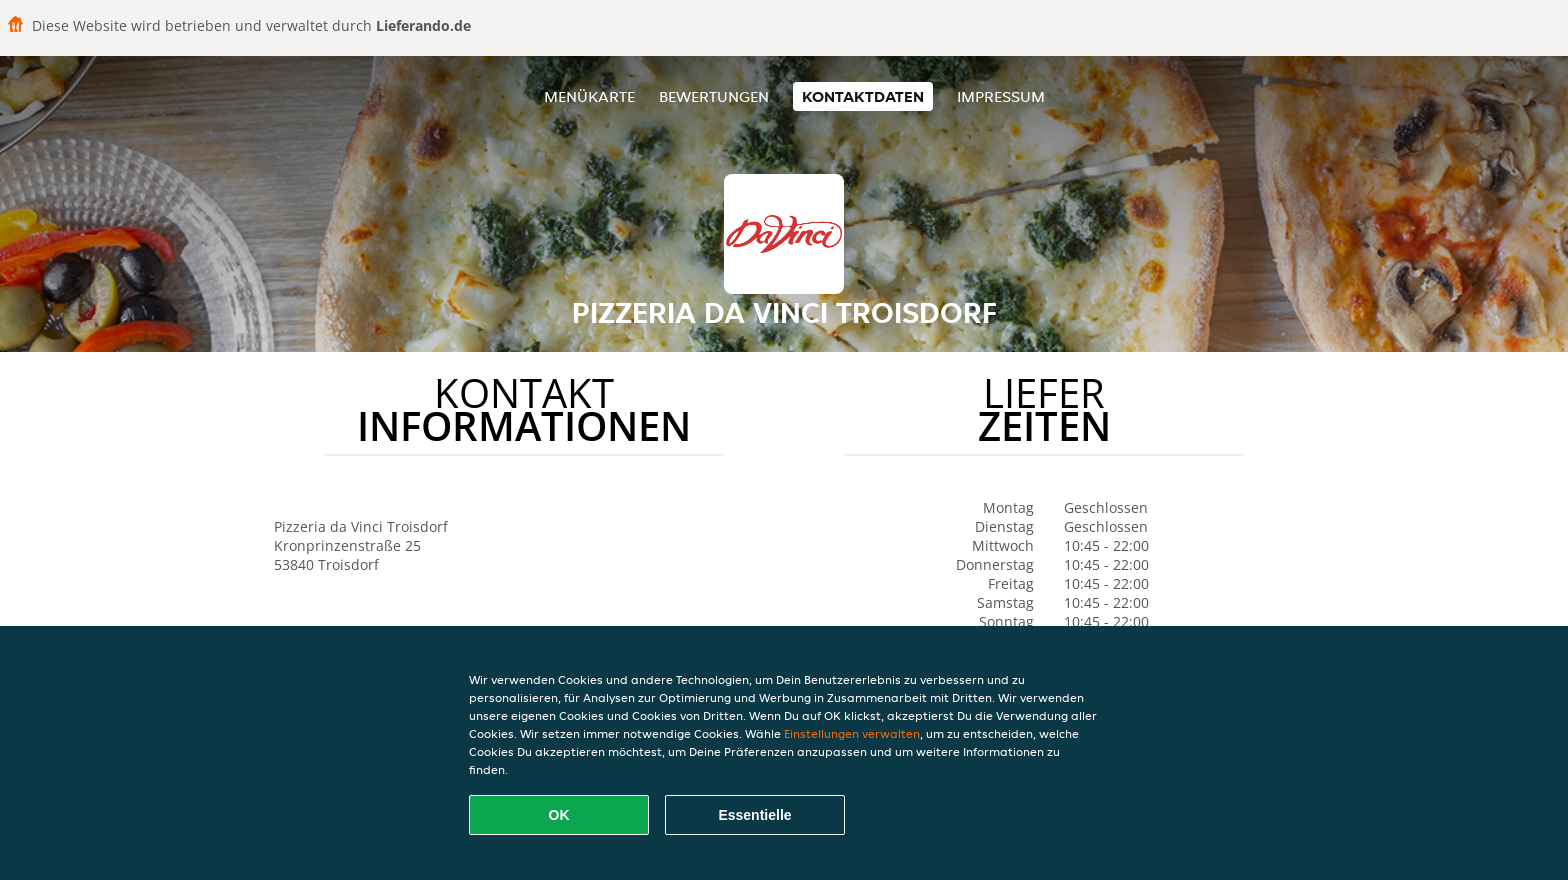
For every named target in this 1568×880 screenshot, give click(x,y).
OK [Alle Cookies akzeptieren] (559, 815)
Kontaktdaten (863, 96)
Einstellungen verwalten (852, 733)
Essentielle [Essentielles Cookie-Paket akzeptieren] (754, 815)
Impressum (1001, 96)
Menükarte (589, 96)
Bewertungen (714, 96)
